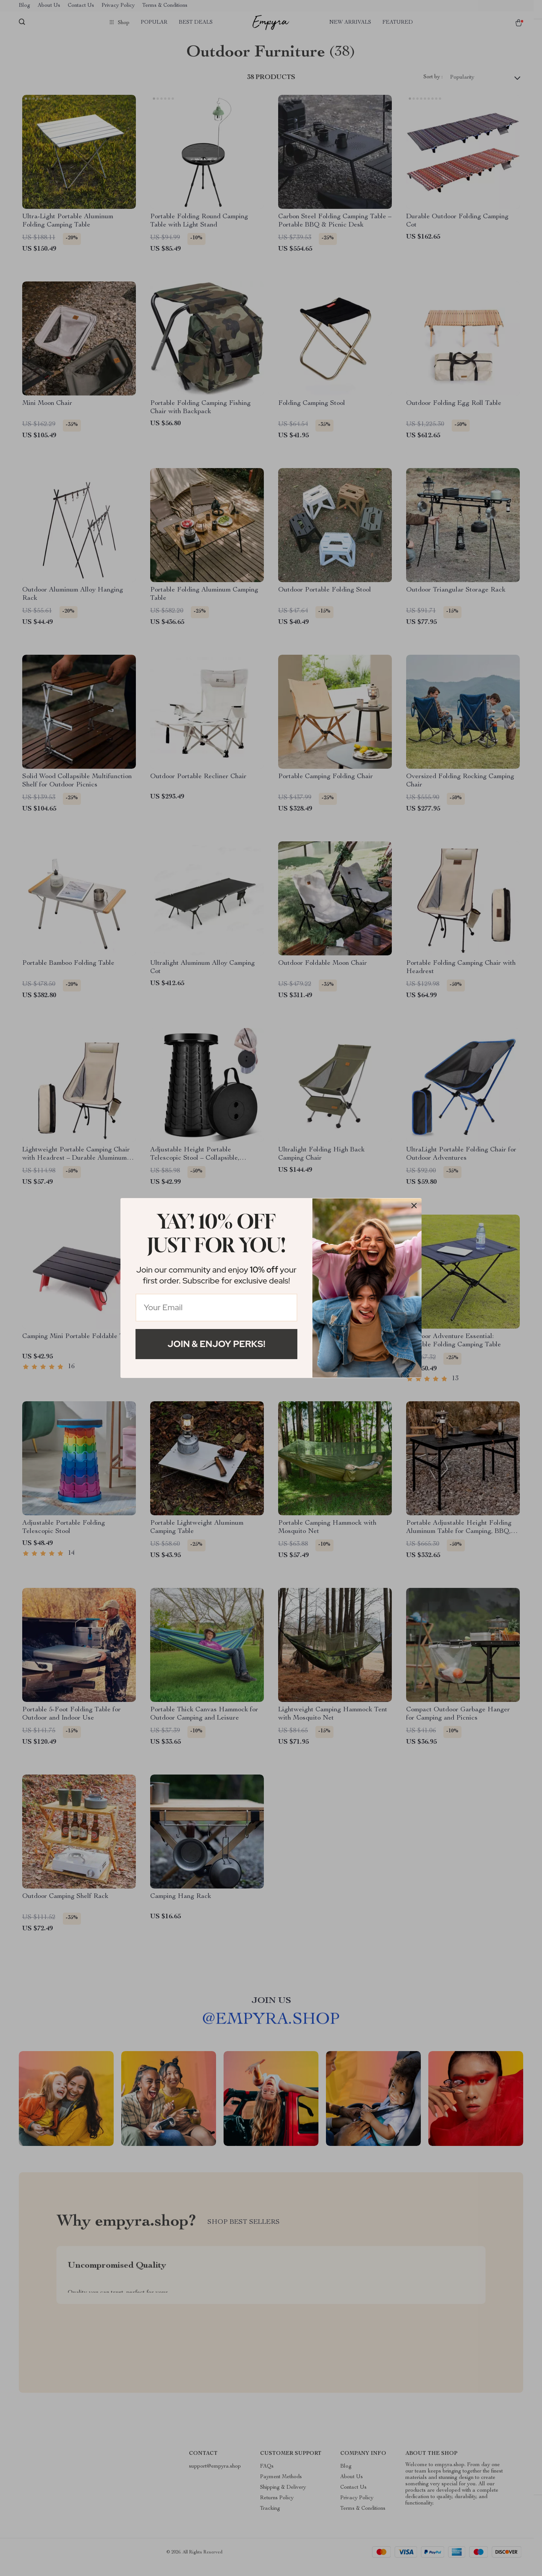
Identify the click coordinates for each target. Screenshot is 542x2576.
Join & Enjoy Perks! (216, 1344)
